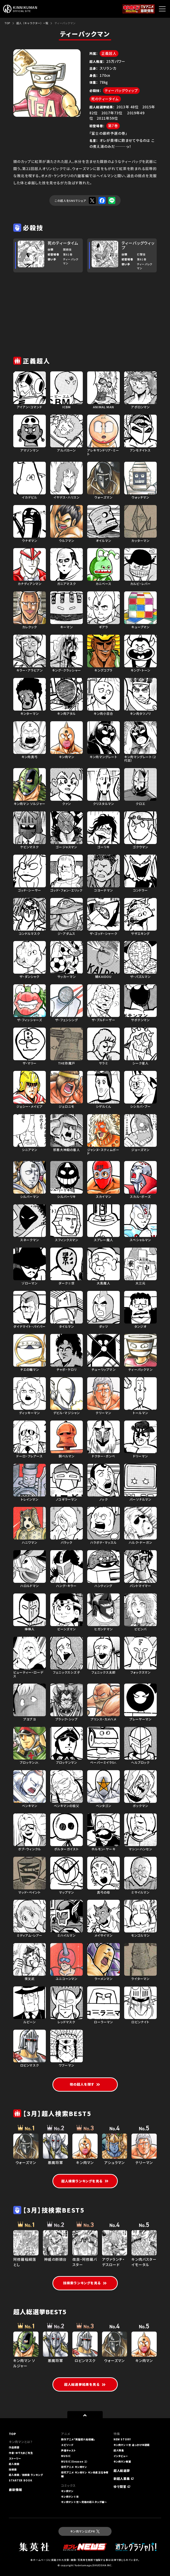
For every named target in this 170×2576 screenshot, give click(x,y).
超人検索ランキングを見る (85, 2181)
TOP (7, 23)
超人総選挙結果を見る (85, 2384)
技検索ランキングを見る (85, 2283)
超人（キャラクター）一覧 (32, 23)
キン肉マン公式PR (85, 2531)
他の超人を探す (85, 2084)
